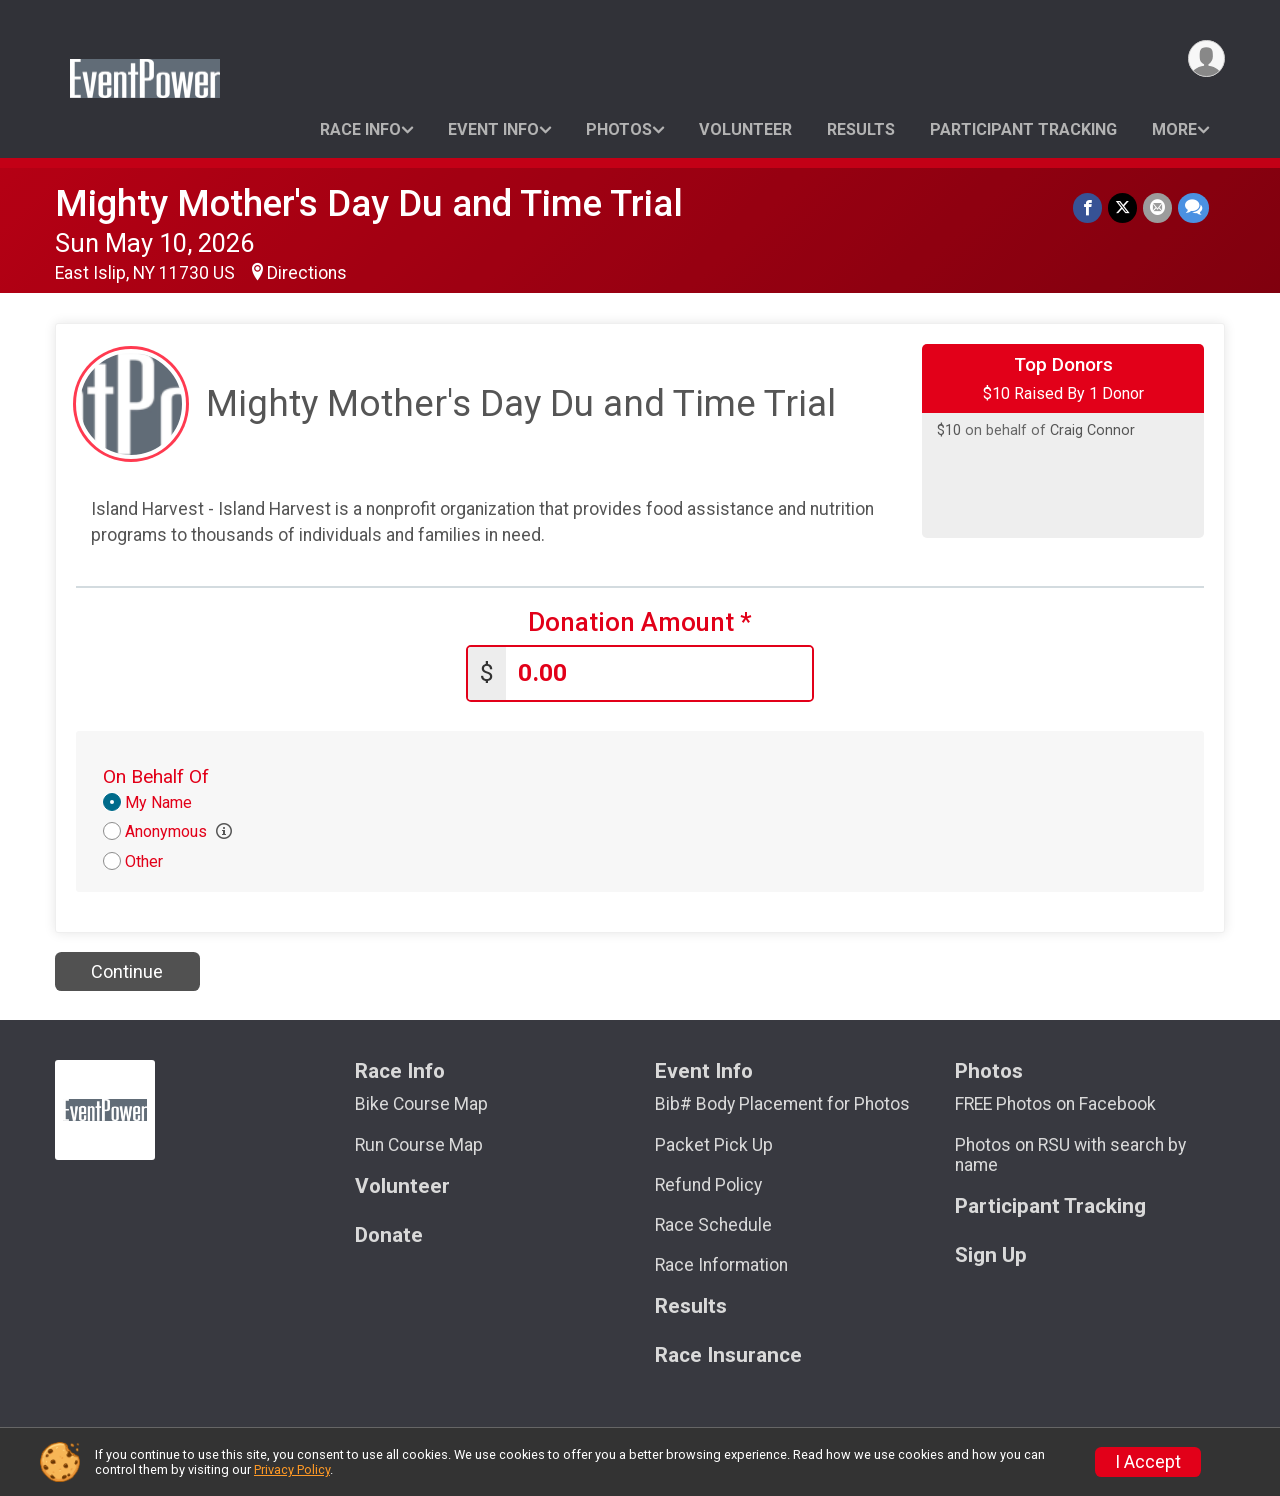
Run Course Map (419, 1145)
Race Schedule (713, 1225)
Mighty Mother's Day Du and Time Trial (369, 203)
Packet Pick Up (714, 1145)
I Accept (1148, 1462)
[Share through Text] (1193, 207)
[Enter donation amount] (659, 673)
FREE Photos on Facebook (1055, 1104)
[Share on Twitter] (1122, 207)
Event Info (493, 129)
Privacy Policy (292, 1469)
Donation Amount (640, 622)
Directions (307, 273)
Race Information (721, 1265)
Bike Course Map (421, 1104)
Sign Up (991, 1255)
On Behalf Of (156, 776)
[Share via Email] (1157, 207)
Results (861, 129)
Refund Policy (708, 1185)
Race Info (360, 129)
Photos (619, 129)
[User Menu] (1206, 58)
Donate (389, 1235)
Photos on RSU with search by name (1070, 1155)
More (1174, 129)
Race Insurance (728, 1355)
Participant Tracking (1023, 129)
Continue (127, 971)
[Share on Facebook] (1087, 207)
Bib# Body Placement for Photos (782, 1104)
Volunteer (745, 129)
